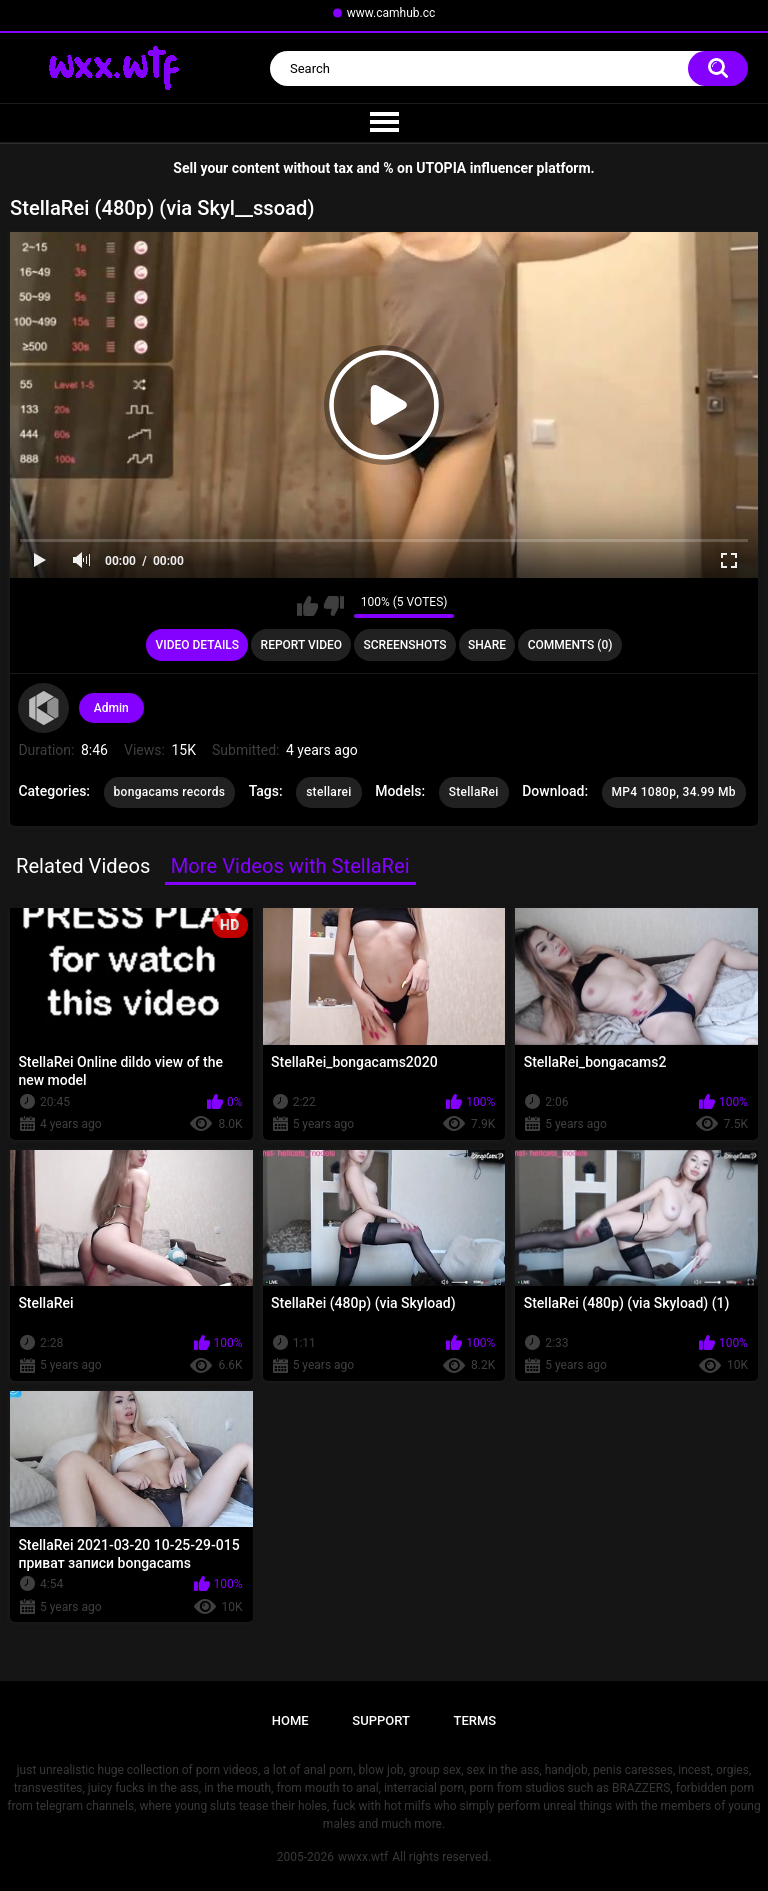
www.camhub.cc (391, 13)
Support (381, 1720)
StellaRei (474, 792)
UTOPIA (441, 168)
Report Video (301, 645)
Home (290, 1720)
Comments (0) (570, 645)
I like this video (307, 606)
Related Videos (83, 866)
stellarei (329, 792)
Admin (111, 708)
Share (487, 645)
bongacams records (170, 792)
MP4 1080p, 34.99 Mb (674, 792)
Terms (474, 1720)
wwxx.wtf (363, 1857)
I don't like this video (333, 606)
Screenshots (405, 645)
